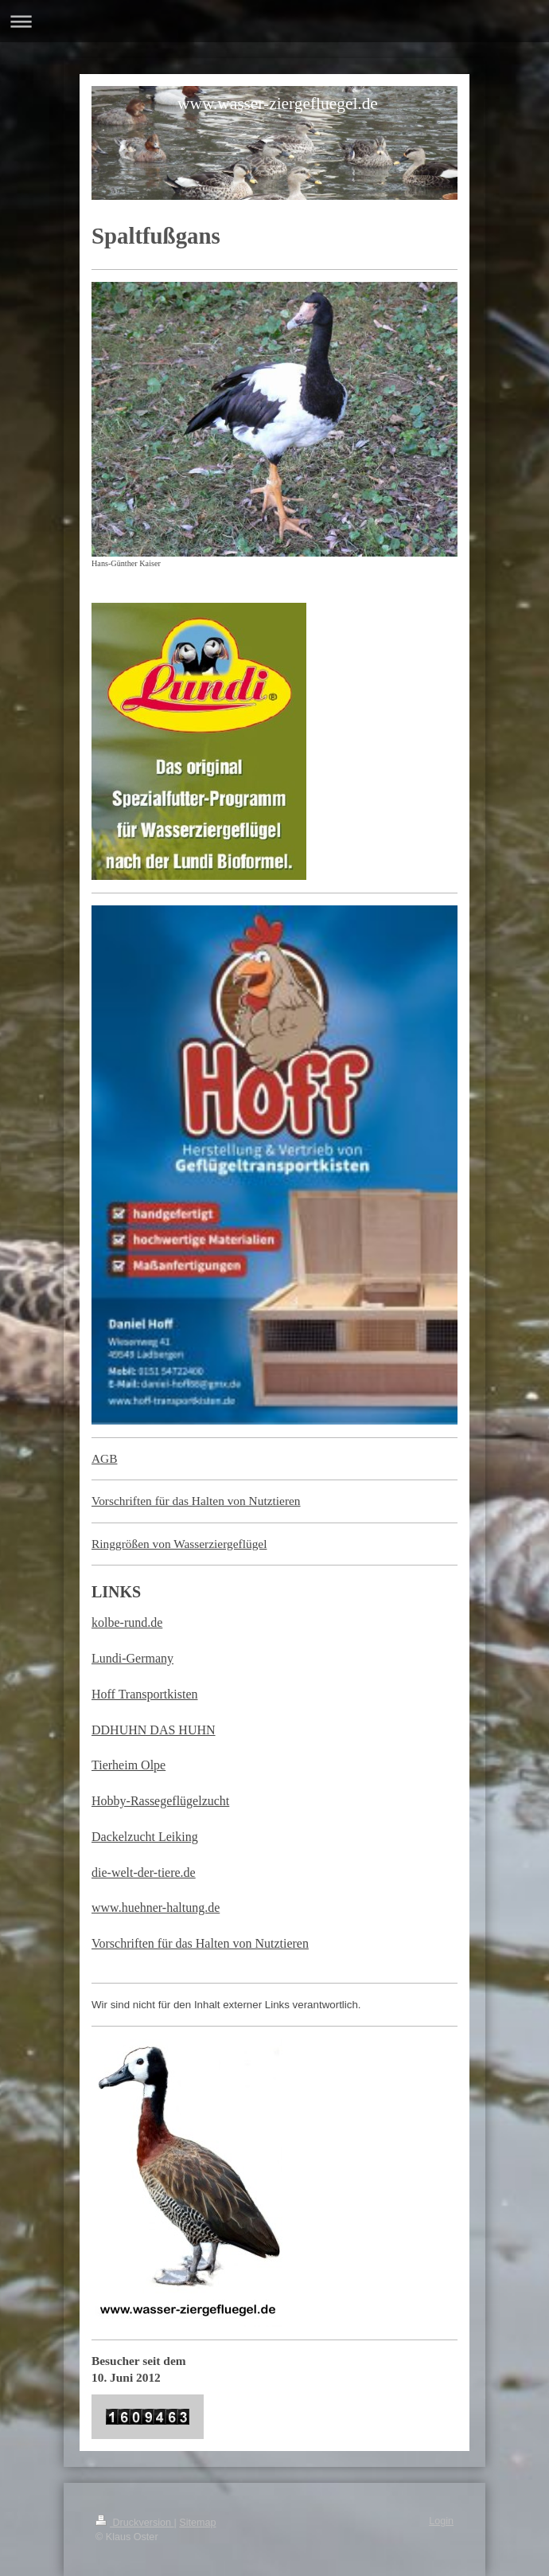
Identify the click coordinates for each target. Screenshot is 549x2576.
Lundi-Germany (132, 1658)
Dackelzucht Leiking (145, 1836)
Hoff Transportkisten (145, 1694)
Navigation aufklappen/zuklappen (274, 21)
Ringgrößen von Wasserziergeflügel (179, 1543)
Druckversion (134, 2522)
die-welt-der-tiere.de (144, 1872)
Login (441, 2521)
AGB (105, 1458)
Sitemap (197, 2522)
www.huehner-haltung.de (156, 1907)
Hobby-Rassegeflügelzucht (160, 1801)
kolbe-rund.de (127, 1622)
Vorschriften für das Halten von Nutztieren (196, 1500)
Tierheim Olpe (128, 1765)
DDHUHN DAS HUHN (154, 1730)
